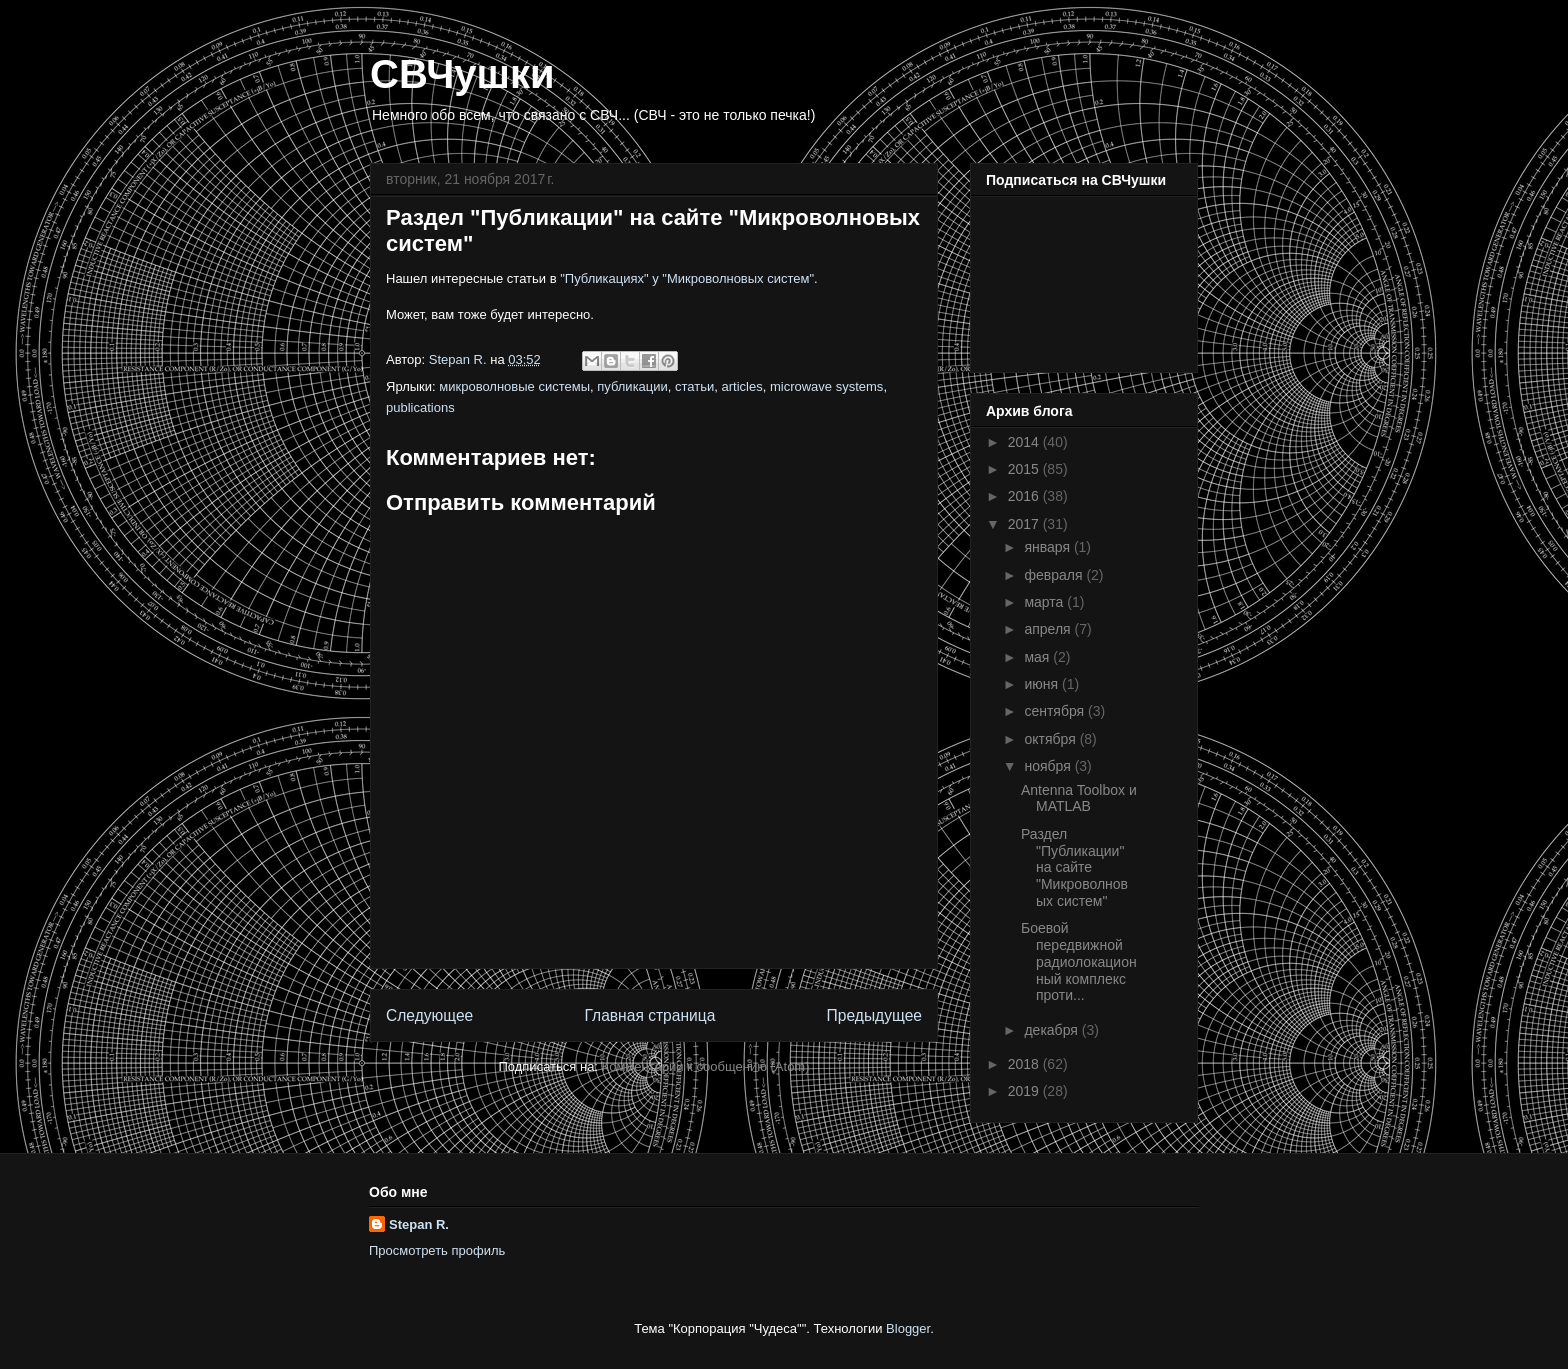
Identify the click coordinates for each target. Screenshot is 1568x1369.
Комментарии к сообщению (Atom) (706, 1066)
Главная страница (649, 1015)
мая (1038, 657)
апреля (1049, 629)
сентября (1056, 711)
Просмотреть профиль (437, 1250)
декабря (1052, 1030)
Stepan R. (419, 1224)
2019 (1025, 1091)
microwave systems (826, 386)
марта (1045, 602)
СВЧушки (462, 74)
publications (420, 407)
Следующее (429, 1015)
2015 (1025, 469)
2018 (1025, 1064)
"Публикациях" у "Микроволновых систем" (687, 278)
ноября (1049, 766)
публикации (632, 386)
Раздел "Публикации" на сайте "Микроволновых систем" (1074, 867)
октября (1051, 739)
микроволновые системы (514, 386)
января (1048, 547)
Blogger (908, 1328)
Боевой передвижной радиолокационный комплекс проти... (1079, 961)
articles (742, 386)
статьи (694, 386)
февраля (1055, 575)
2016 (1025, 496)
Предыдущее (874, 1015)
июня (1043, 684)
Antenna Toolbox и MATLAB (1079, 798)
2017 (1025, 524)
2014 (1025, 442)
